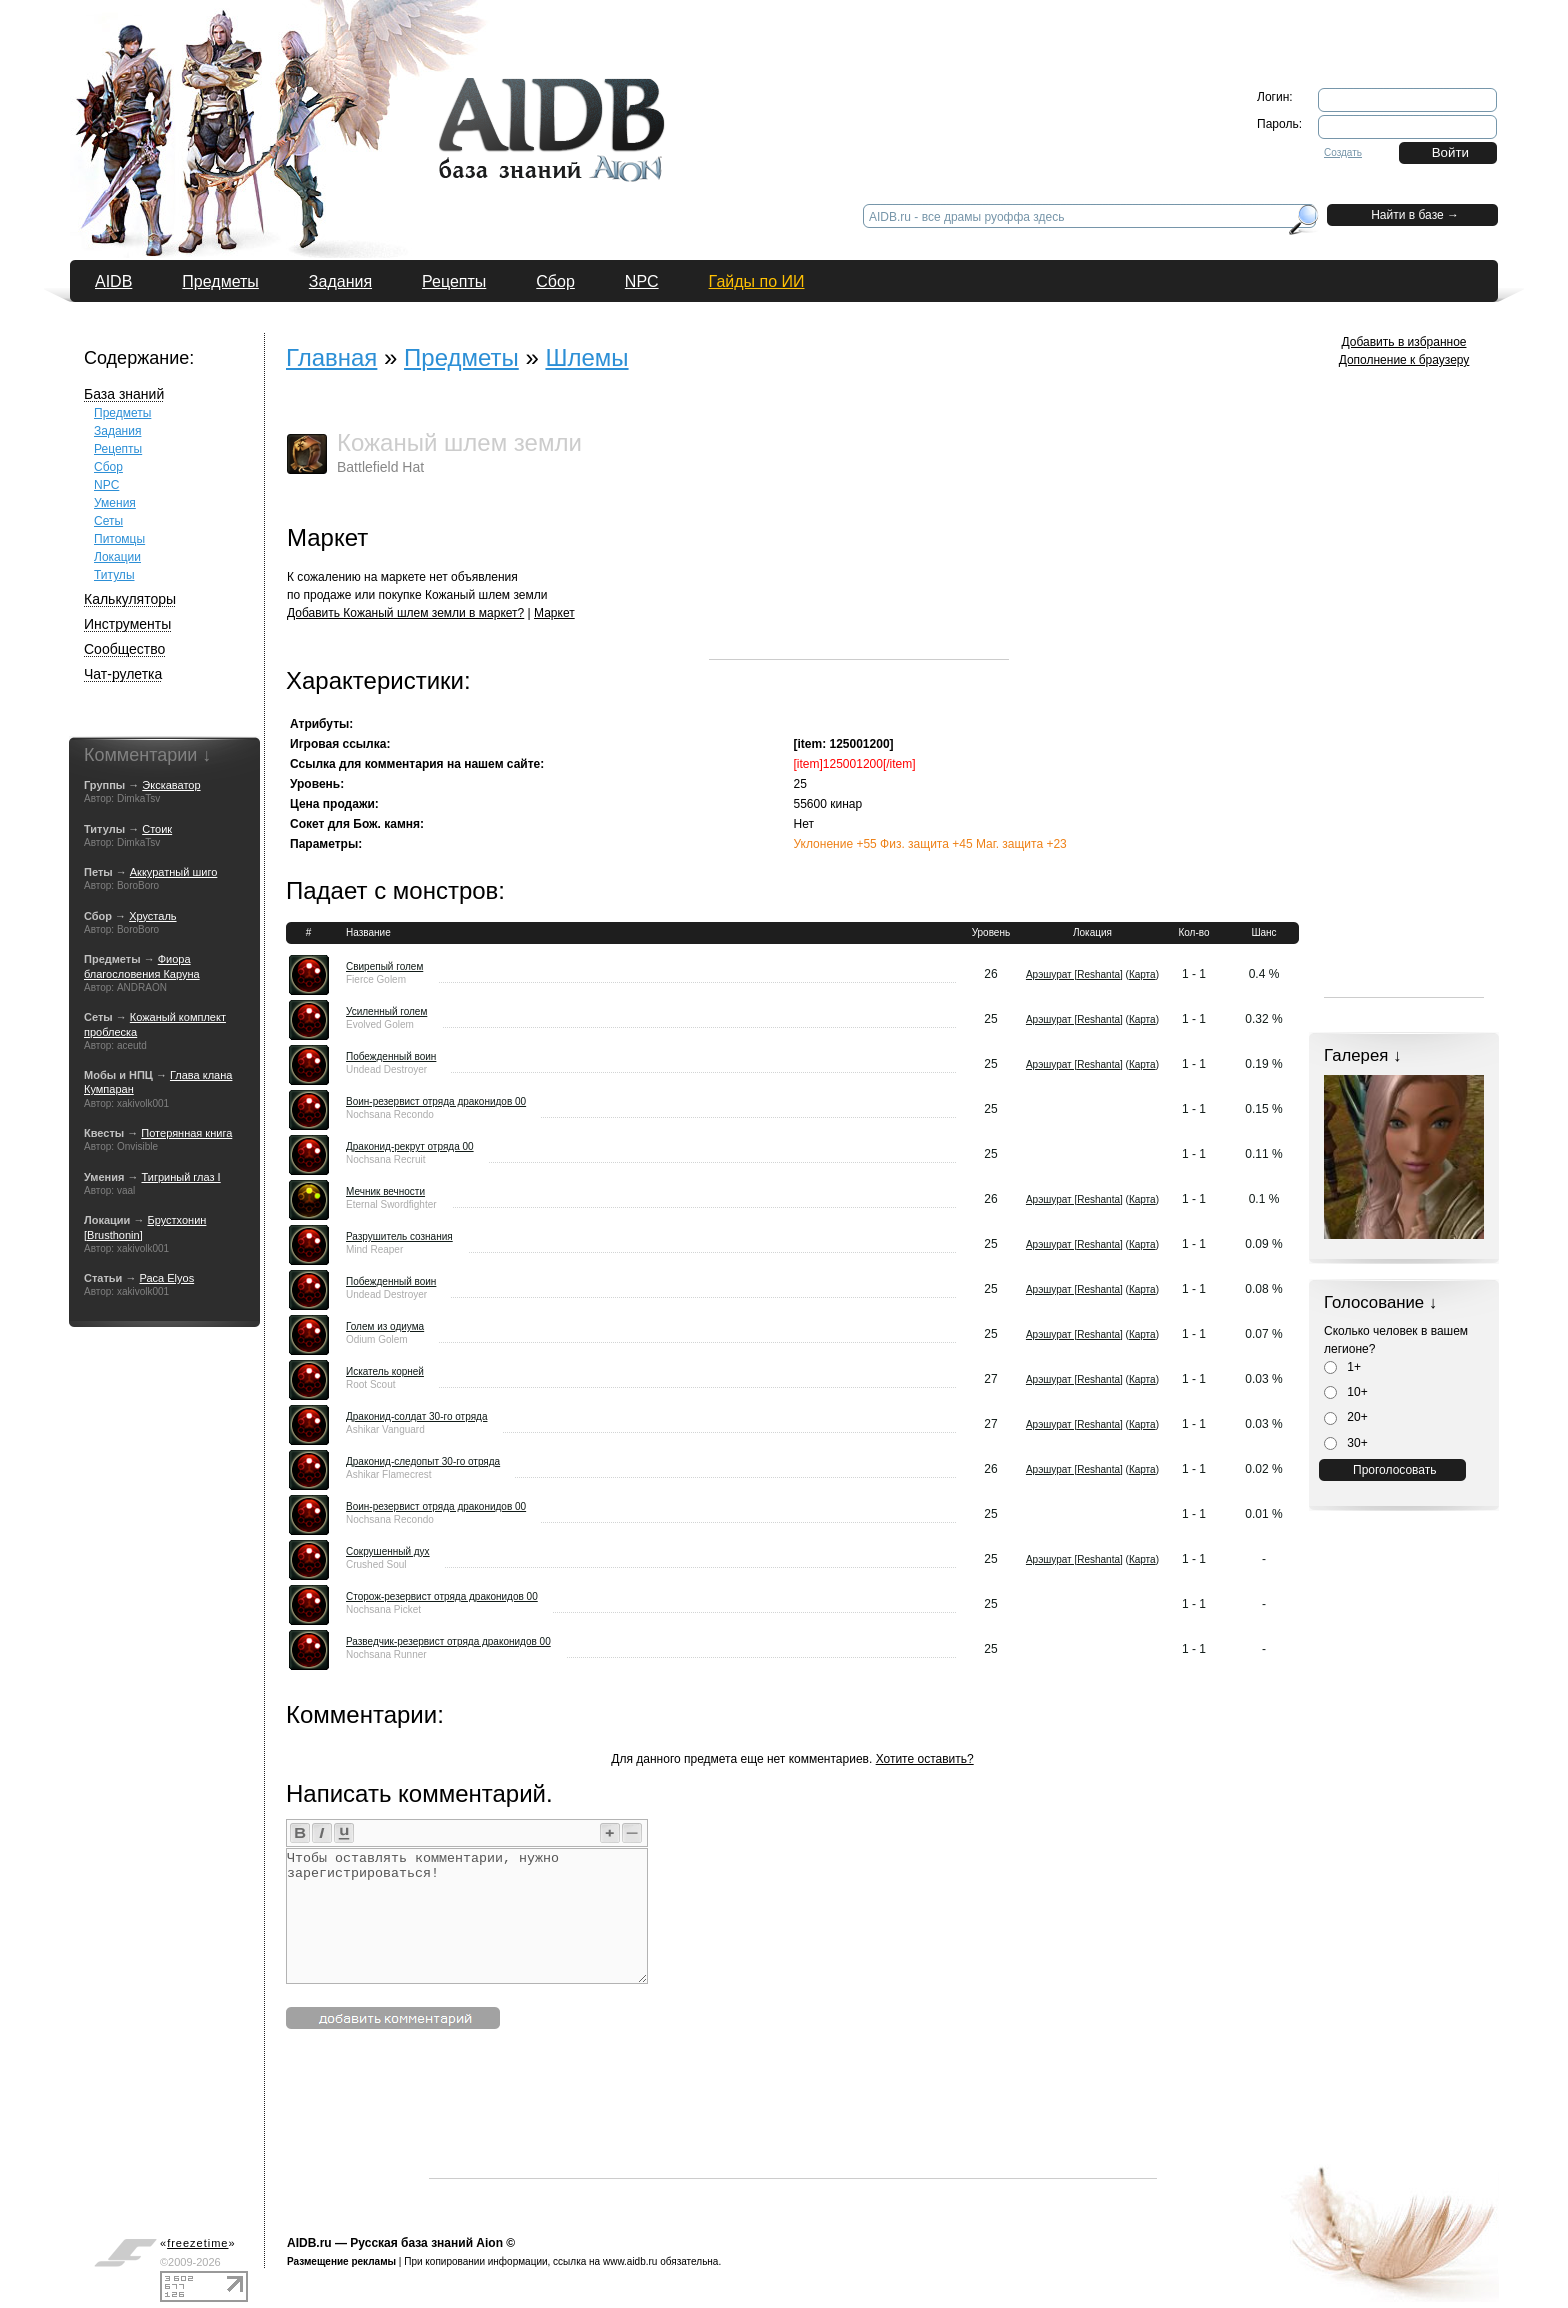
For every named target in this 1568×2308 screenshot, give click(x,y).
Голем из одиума (385, 1326)
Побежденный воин (391, 1056)
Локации (117, 557)
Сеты (108, 521)
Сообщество (124, 649)
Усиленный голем (386, 1011)
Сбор (555, 281)
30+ (1346, 1443)
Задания (340, 281)
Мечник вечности (385, 1191)
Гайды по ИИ (757, 281)
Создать (1343, 152)
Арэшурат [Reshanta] (1074, 974)
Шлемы (586, 357)
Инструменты (127, 624)
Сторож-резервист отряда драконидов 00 (442, 1596)
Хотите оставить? (925, 1759)
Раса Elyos (166, 1278)
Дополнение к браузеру (1404, 360)
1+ (1342, 1367)
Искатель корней (385, 1371)
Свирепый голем (384, 966)
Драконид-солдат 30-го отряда (416, 1416)
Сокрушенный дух (388, 1551)
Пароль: (1279, 124)
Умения (115, 503)
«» (198, 2243)
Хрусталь (152, 916)
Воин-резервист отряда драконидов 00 (436, 1101)
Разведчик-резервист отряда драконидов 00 (448, 1641)
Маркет (554, 613)
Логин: (1275, 97)
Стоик (157, 829)
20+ (1346, 1417)
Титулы (114, 575)
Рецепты (454, 281)
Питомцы (119, 539)
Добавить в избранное (1404, 342)
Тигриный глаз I (181, 1177)
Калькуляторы (130, 599)
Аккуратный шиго (174, 872)
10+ (1346, 1392)
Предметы (220, 281)
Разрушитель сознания (399, 1236)
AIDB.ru (309, 2243)
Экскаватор (171, 785)
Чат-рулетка (123, 674)
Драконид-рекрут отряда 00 (410, 1146)
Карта (1142, 974)
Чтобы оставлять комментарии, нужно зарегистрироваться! (467, 1916)
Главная (331, 357)
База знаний (124, 394)
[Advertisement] (859, 534)
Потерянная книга (186, 1133)
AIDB (113, 281)
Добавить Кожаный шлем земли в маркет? (405, 613)
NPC (642, 281)
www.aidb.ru (630, 2261)
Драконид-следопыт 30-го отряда (423, 1461)
